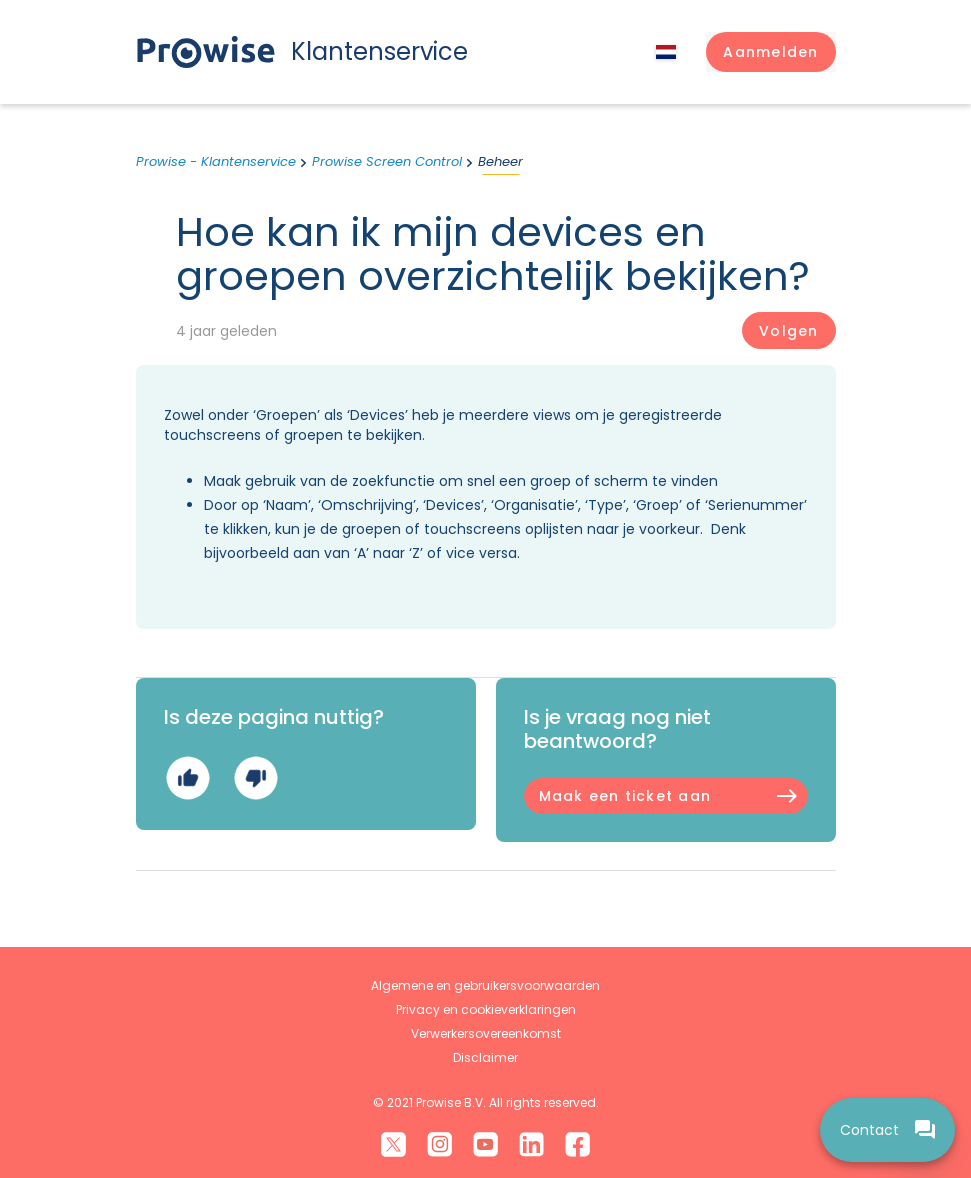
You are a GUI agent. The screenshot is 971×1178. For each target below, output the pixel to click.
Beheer (500, 161)
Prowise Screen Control (387, 161)
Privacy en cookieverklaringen (486, 1009)
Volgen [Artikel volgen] (788, 331)
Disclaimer (485, 1057)
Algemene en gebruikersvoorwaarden (485, 985)
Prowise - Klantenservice (216, 161)
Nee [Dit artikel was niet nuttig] (255, 777)
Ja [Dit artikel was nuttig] (187, 777)
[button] (770, 52)
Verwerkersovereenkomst (486, 1033)
